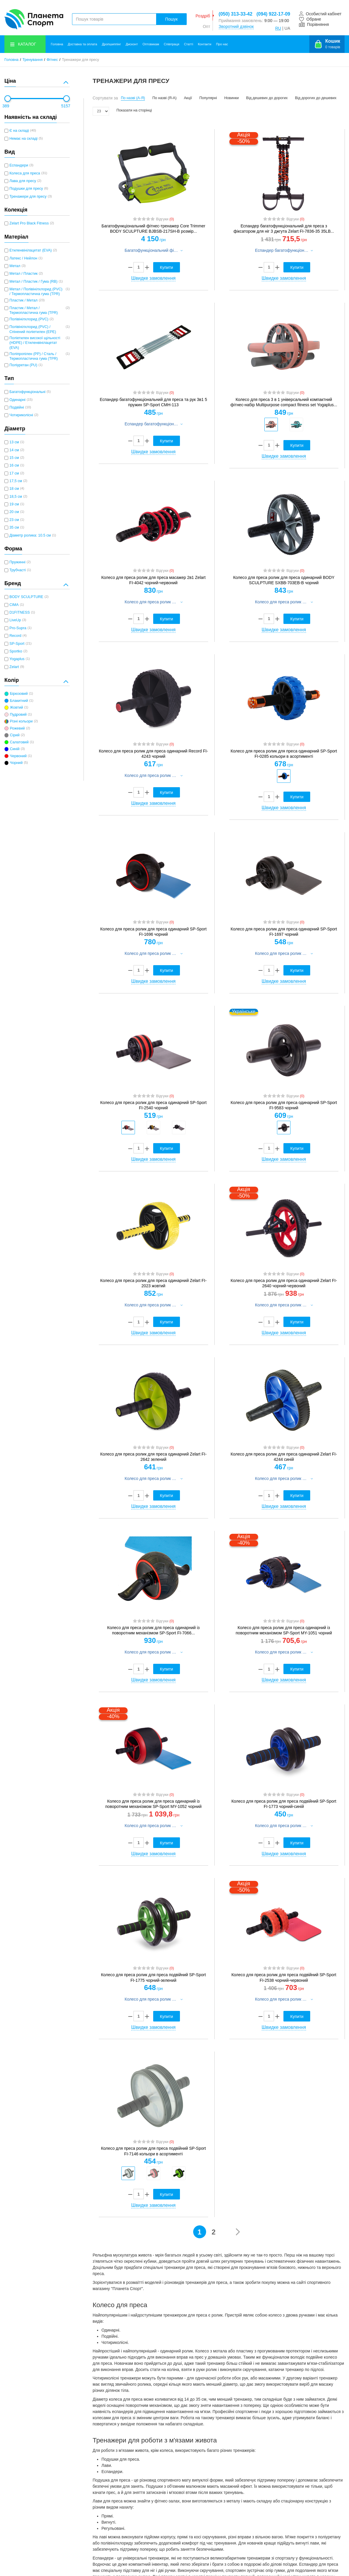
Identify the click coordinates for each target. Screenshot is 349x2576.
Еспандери (18, 165)
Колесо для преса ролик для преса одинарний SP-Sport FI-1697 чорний (284, 932)
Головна (57, 44)
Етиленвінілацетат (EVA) (30, 250)
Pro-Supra (17, 628)
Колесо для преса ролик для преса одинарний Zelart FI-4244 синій (284, 1457)
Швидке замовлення (153, 278)
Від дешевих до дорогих (267, 98)
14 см (14, 450)
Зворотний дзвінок (236, 26)
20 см (14, 512)
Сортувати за (105, 98)
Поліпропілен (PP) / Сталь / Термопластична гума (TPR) (33, 356)
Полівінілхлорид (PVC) (28, 319)
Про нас (222, 44)
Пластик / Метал (23, 300)
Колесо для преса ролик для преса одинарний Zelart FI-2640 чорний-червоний (284, 1283)
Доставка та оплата (82, 44)
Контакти (204, 44)
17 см (14, 473)
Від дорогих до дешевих (315, 98)
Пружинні (17, 562)
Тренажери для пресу (27, 196)
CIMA (14, 605)
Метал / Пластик (23, 274)
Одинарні (17, 400)
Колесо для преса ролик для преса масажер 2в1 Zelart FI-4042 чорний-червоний (153, 580)
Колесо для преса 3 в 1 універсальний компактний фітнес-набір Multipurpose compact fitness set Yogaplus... (284, 402)
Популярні (208, 98)
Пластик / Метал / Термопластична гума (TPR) (33, 310)
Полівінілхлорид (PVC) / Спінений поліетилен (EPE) (32, 329)
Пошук (171, 19)
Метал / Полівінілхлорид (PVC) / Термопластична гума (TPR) (35, 291)
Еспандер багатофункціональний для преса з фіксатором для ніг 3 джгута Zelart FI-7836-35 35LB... (283, 229)
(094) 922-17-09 (273, 13)
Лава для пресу (22, 181)
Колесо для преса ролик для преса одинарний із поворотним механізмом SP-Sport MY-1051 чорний (284, 1630)
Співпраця (171, 44)
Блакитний (19, 701)
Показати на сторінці (134, 110)
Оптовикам (151, 44)
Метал (14, 266)
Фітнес (52, 60)
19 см (14, 504)
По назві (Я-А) (164, 98)
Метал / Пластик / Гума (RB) (33, 281)
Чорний (16, 763)
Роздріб (203, 16)
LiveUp (15, 620)
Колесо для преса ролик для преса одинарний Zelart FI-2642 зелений (153, 1457)
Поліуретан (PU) (23, 365)
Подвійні (16, 407)
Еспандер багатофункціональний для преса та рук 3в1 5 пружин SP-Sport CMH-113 (153, 402)
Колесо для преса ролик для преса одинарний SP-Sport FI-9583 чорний (284, 1105)
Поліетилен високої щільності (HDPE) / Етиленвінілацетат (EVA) (34, 343)
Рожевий (17, 728)
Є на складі (19, 131)
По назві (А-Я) (133, 98)
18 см (14, 489)
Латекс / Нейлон (23, 258)
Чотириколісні (21, 415)
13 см (14, 442)
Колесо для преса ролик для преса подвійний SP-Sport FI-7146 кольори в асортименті (153, 2151)
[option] (271, 424)
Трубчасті (17, 570)
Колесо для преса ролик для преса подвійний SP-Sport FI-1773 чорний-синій (283, 1804)
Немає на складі (23, 138)
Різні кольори (21, 721)
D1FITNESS (19, 612)
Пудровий (18, 714)
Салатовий (19, 742)
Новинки (231, 98)
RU (278, 28)
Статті (188, 44)
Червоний (18, 756)
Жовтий (16, 707)
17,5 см (15, 481)
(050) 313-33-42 (236, 13)
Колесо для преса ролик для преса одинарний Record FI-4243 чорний (153, 754)
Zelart (14, 667)
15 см (14, 458)
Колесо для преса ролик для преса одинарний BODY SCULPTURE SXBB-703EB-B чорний (284, 580)
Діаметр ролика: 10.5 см (30, 535)
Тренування (32, 60)
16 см (14, 465)
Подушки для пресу (26, 189)
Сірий (14, 735)
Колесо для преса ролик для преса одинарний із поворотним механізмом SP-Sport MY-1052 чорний (153, 1804)
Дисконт (132, 44)
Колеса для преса (24, 173)
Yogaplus (16, 659)
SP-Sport (16, 644)
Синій (14, 749)
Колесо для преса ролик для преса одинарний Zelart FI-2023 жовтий (153, 1283)
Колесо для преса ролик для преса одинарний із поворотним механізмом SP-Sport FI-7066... (153, 1630)
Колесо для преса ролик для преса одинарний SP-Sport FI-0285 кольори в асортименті (284, 754)
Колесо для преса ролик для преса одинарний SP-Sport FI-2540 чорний (153, 1105)
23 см (14, 520)
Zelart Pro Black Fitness (29, 223)
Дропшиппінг (111, 44)
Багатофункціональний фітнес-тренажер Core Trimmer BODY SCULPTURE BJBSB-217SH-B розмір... (153, 229)
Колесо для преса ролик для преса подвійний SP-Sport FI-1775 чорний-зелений (153, 1977)
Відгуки (165, 219)
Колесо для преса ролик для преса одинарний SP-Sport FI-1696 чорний (153, 932)
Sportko (15, 651)
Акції (188, 98)
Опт (206, 26)
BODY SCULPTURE (26, 597)
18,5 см (15, 496)
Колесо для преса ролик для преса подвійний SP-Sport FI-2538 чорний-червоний (283, 1977)
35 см (14, 527)
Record (15, 636)
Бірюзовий (19, 694)
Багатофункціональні (27, 392)
